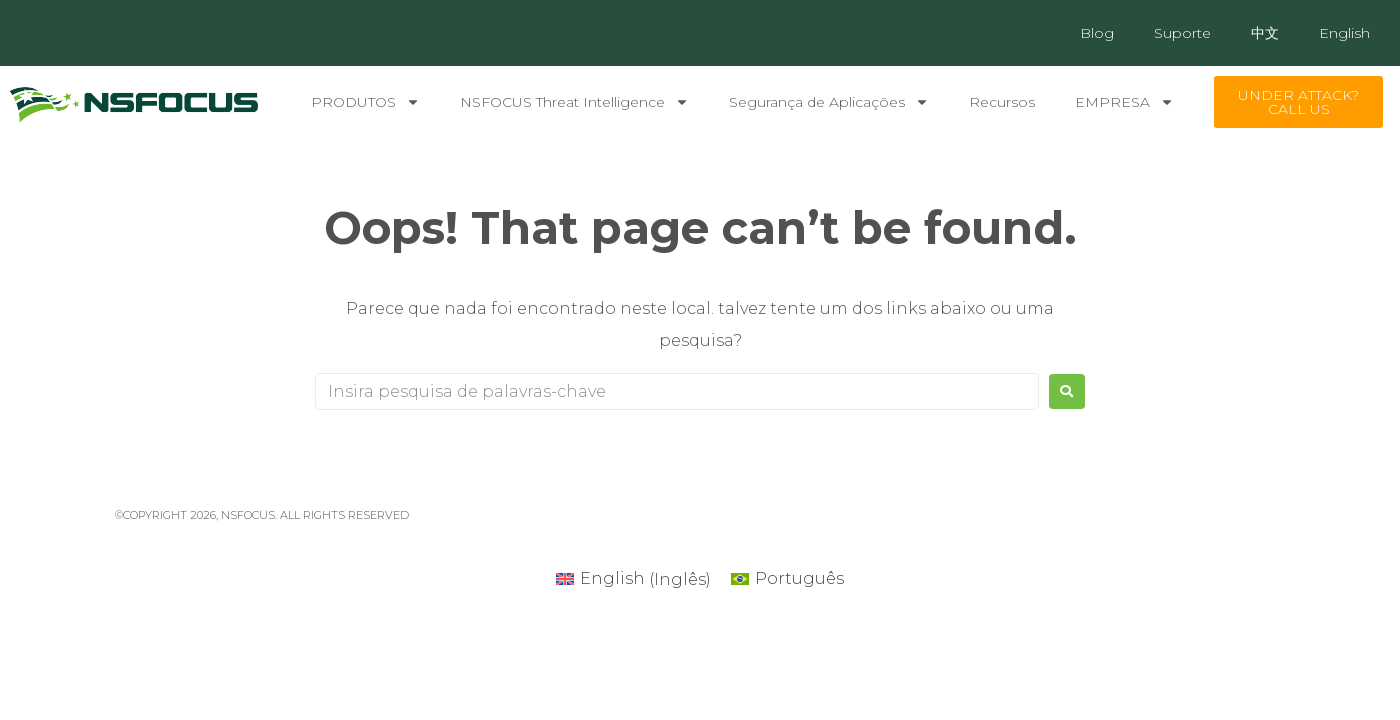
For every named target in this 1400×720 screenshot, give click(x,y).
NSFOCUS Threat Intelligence (574, 102)
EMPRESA (1124, 102)
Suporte (1182, 33)
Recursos (1002, 102)
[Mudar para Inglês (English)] (633, 580)
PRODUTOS (365, 102)
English (1344, 33)
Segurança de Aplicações (829, 102)
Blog (1097, 33)
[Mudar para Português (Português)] (787, 580)
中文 (1265, 33)
